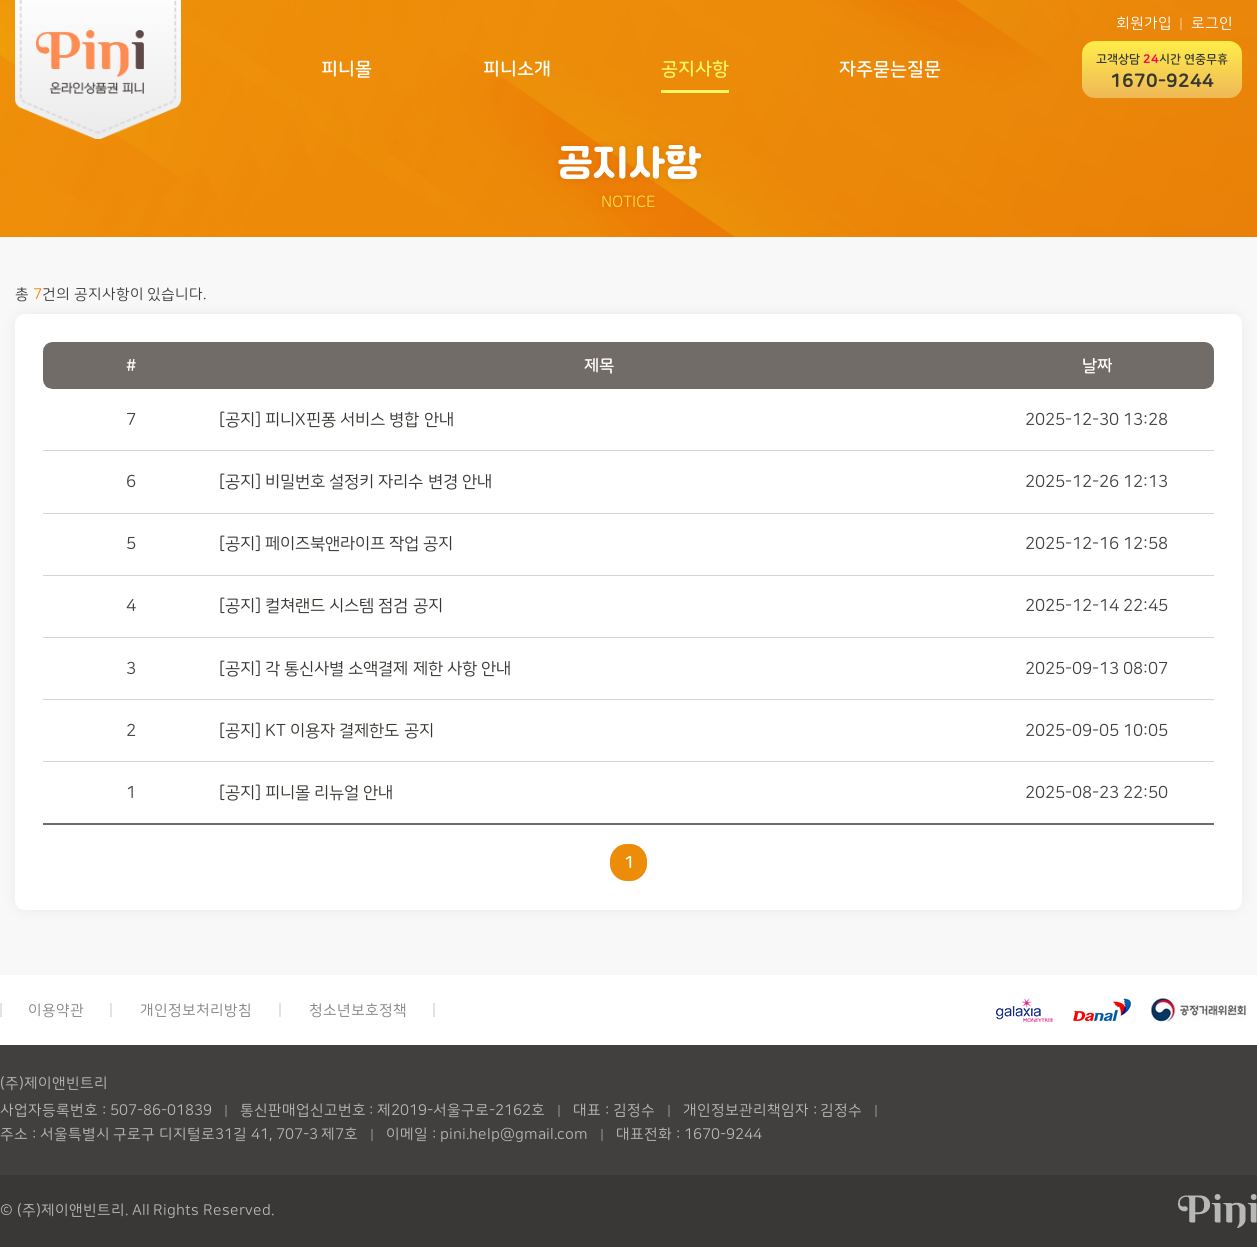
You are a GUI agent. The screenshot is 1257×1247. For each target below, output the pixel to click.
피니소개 (517, 69)
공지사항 (695, 69)
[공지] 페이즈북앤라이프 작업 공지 (336, 543)
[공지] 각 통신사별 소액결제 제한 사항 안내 (365, 668)
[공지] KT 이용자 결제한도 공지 (326, 730)
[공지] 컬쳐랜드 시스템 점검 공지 (331, 605)
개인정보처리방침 (196, 1010)
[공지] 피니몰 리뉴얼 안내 (306, 792)
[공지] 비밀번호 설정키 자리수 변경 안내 (355, 481)
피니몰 (346, 69)
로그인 (1212, 23)
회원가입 (1144, 23)
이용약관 (56, 1010)
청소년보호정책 (358, 1010)
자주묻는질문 (890, 69)
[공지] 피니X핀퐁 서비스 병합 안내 (336, 419)
